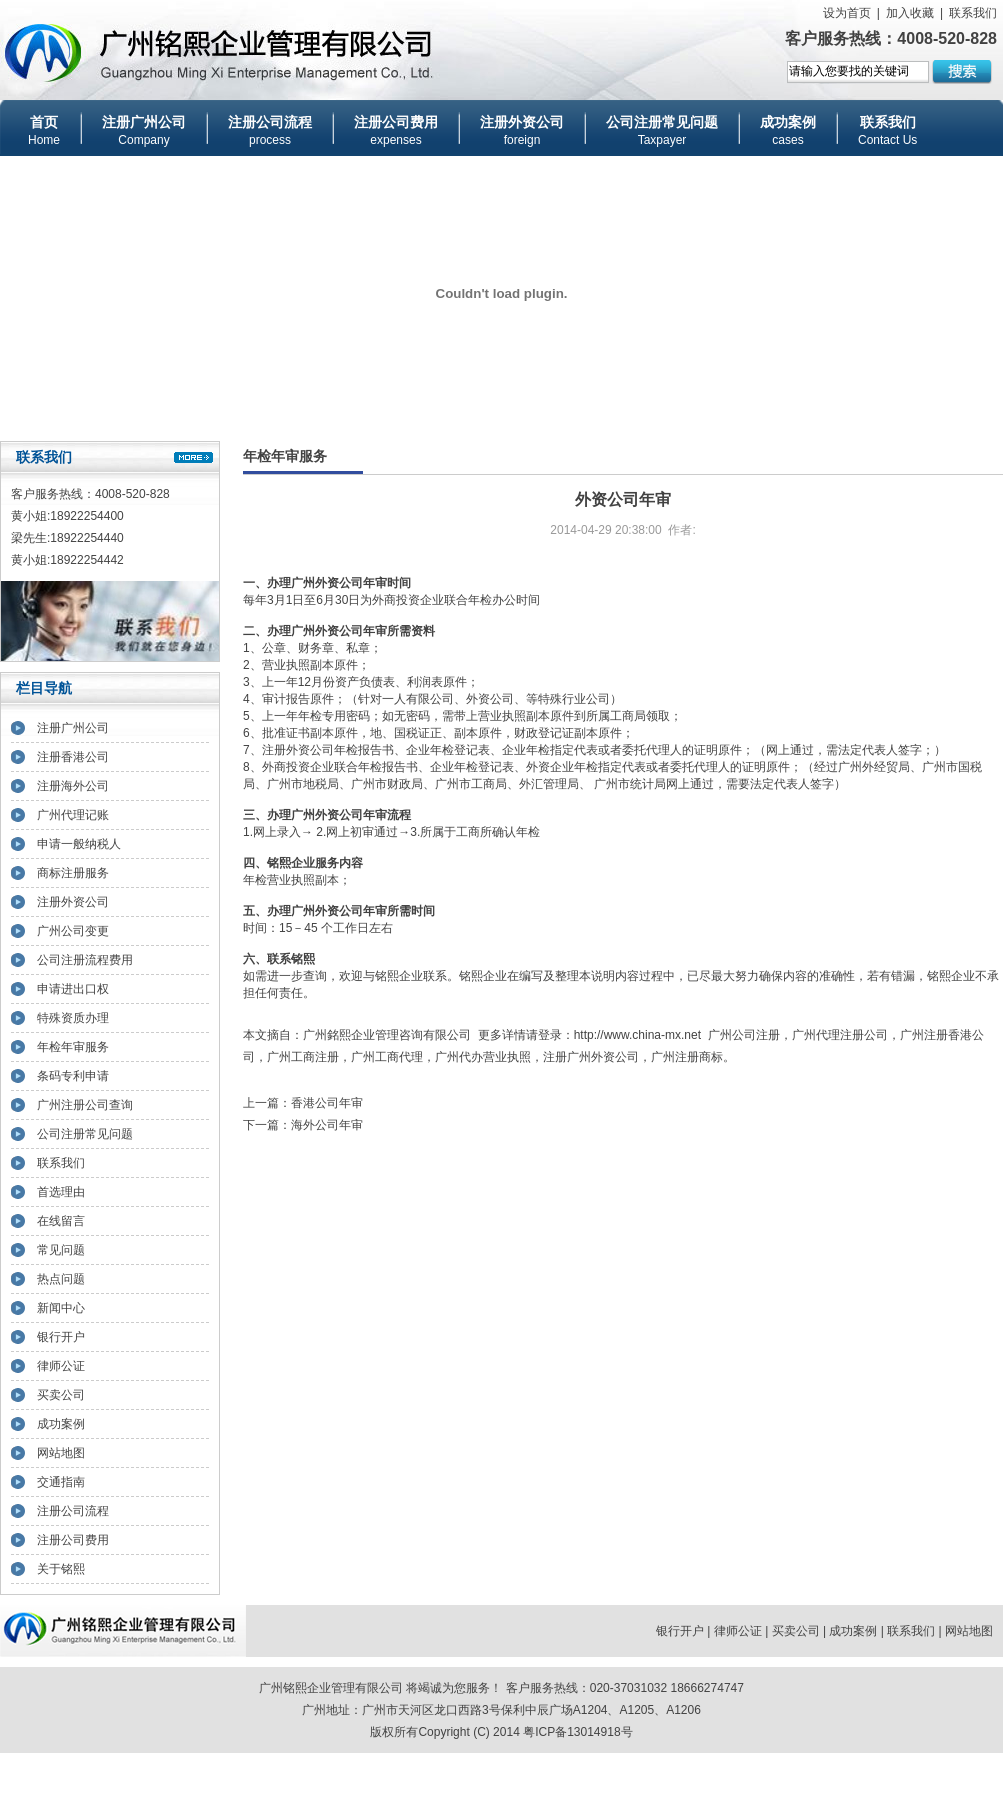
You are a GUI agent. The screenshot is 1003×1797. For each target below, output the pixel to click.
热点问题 (61, 1279)
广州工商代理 (387, 1057)
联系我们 (973, 13)
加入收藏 (910, 13)
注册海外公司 (73, 786)
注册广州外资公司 (591, 1057)
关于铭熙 (61, 1569)
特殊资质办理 (73, 1018)
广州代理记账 (73, 815)
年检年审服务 (73, 1047)
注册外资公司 (73, 902)
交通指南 (61, 1482)
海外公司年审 (327, 1125)
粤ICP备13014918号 (577, 1732)
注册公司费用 (73, 1540)
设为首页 (847, 13)
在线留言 (61, 1221)
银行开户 (61, 1337)
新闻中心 (61, 1308)
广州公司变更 (73, 931)
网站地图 (61, 1453)
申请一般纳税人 (79, 844)
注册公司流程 (73, 1511)
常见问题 (61, 1250)
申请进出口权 (73, 989)
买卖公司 (61, 1395)
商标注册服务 (73, 873)
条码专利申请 (73, 1076)
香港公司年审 (327, 1103)
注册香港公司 (73, 757)
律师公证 (61, 1366)
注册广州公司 (73, 728)
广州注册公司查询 (85, 1105)
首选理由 (61, 1192)
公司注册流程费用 (85, 960)
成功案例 (61, 1424)
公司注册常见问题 (85, 1134)
